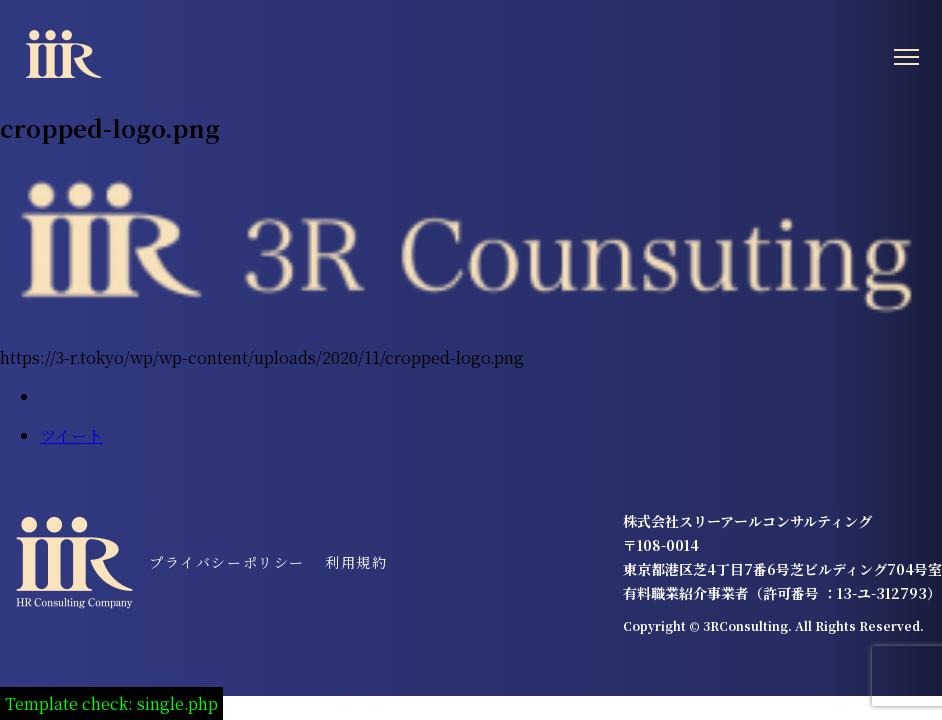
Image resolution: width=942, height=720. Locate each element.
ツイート (71, 435)
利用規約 (356, 562)
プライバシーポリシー (227, 562)
